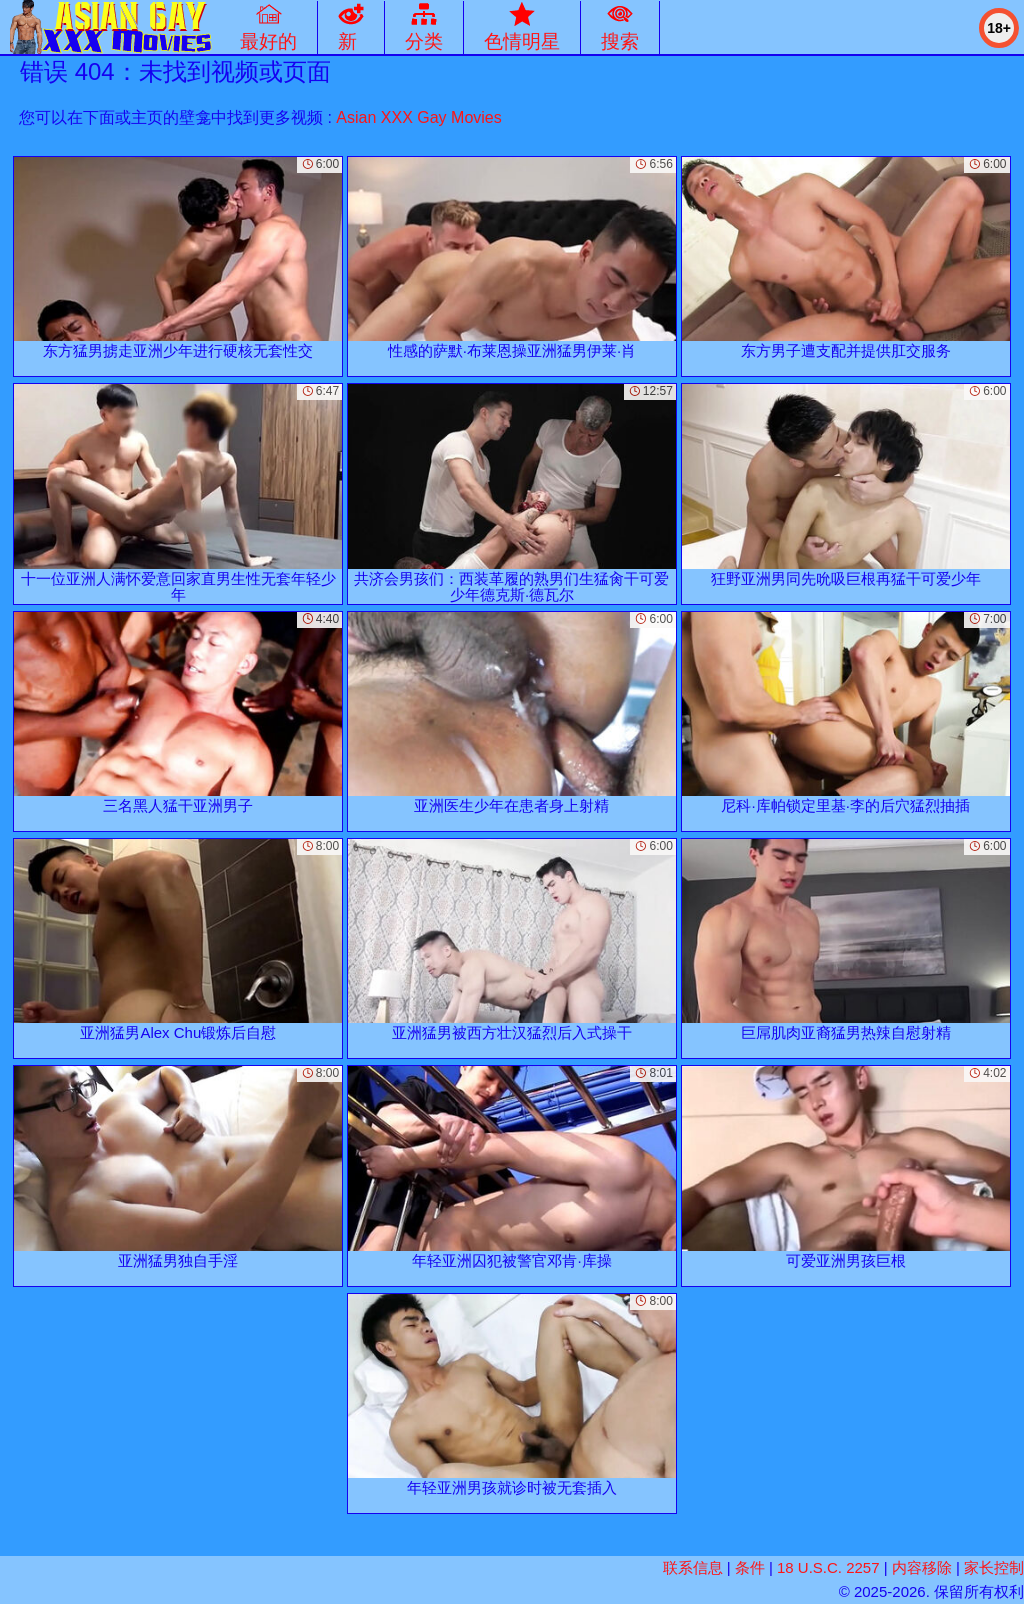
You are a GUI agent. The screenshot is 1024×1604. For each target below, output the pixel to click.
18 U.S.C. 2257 (828, 1567)
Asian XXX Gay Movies (418, 117)
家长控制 (994, 1567)
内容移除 (922, 1567)
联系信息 (693, 1567)
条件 (750, 1567)
